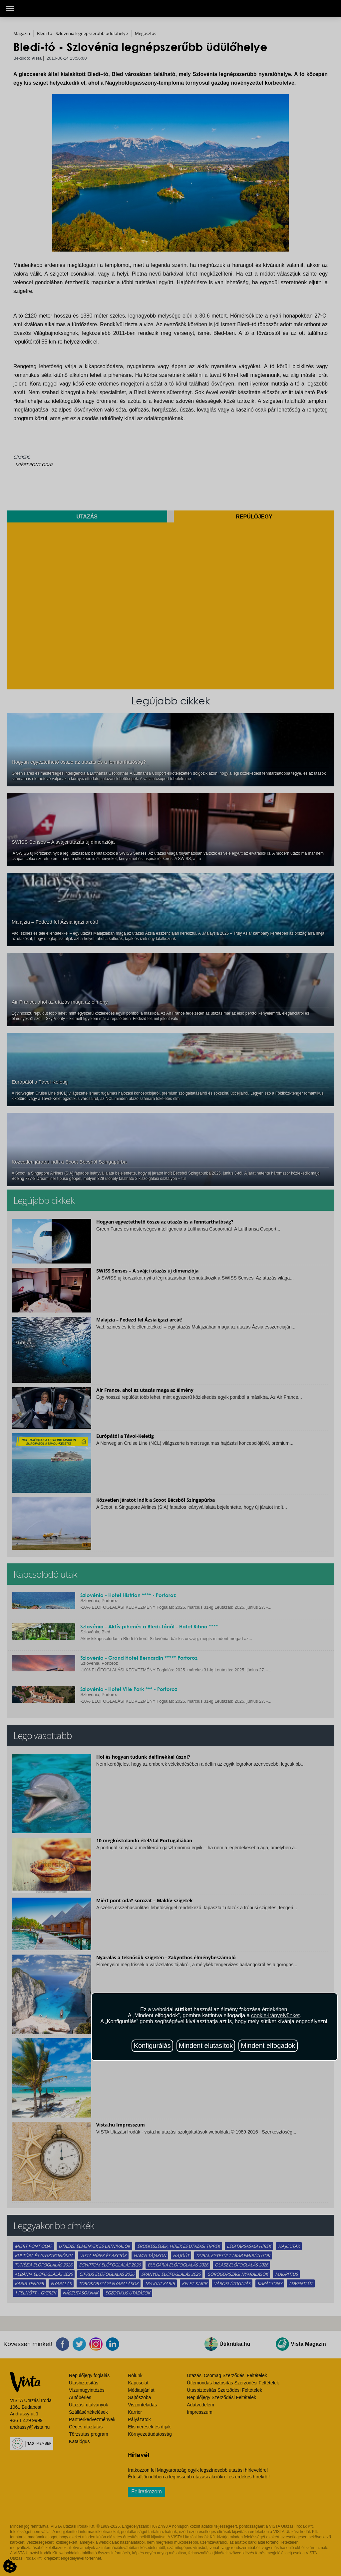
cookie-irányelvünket (275, 2015)
